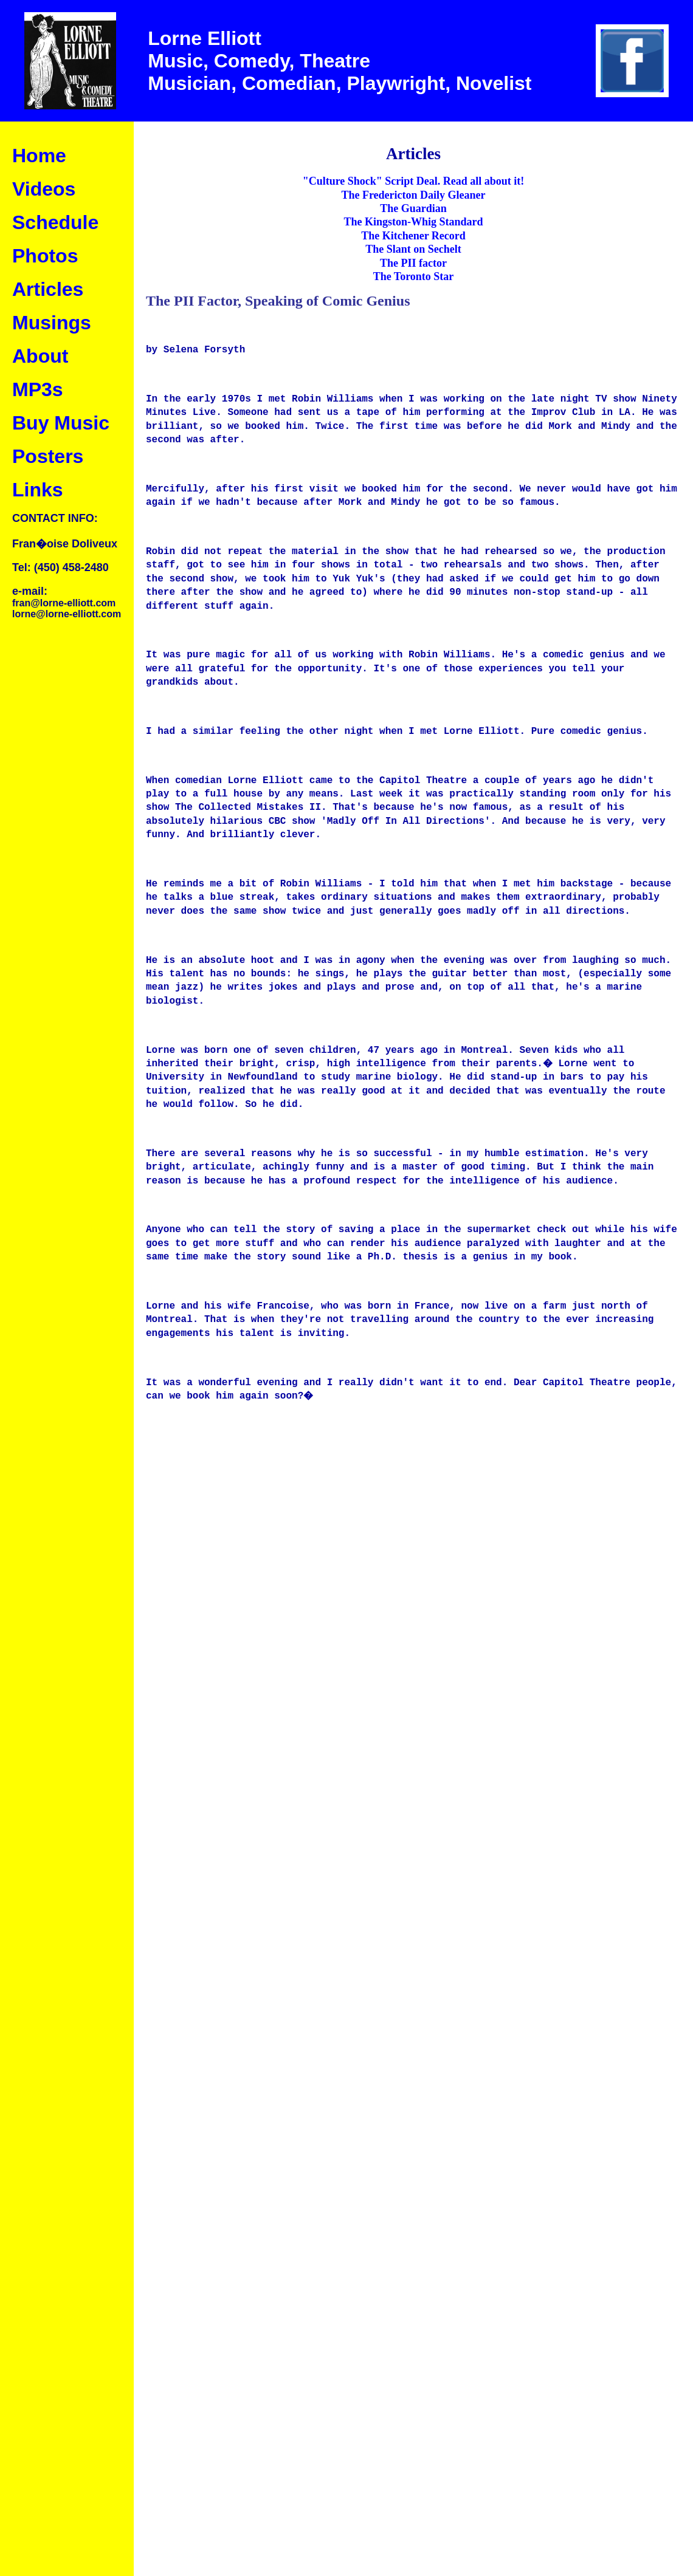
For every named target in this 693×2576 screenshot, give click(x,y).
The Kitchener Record (413, 236)
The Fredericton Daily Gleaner (413, 195)
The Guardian (413, 208)
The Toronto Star (413, 276)
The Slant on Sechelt (413, 249)
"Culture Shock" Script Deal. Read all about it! (414, 181)
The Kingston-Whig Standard (413, 222)
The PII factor (413, 263)
